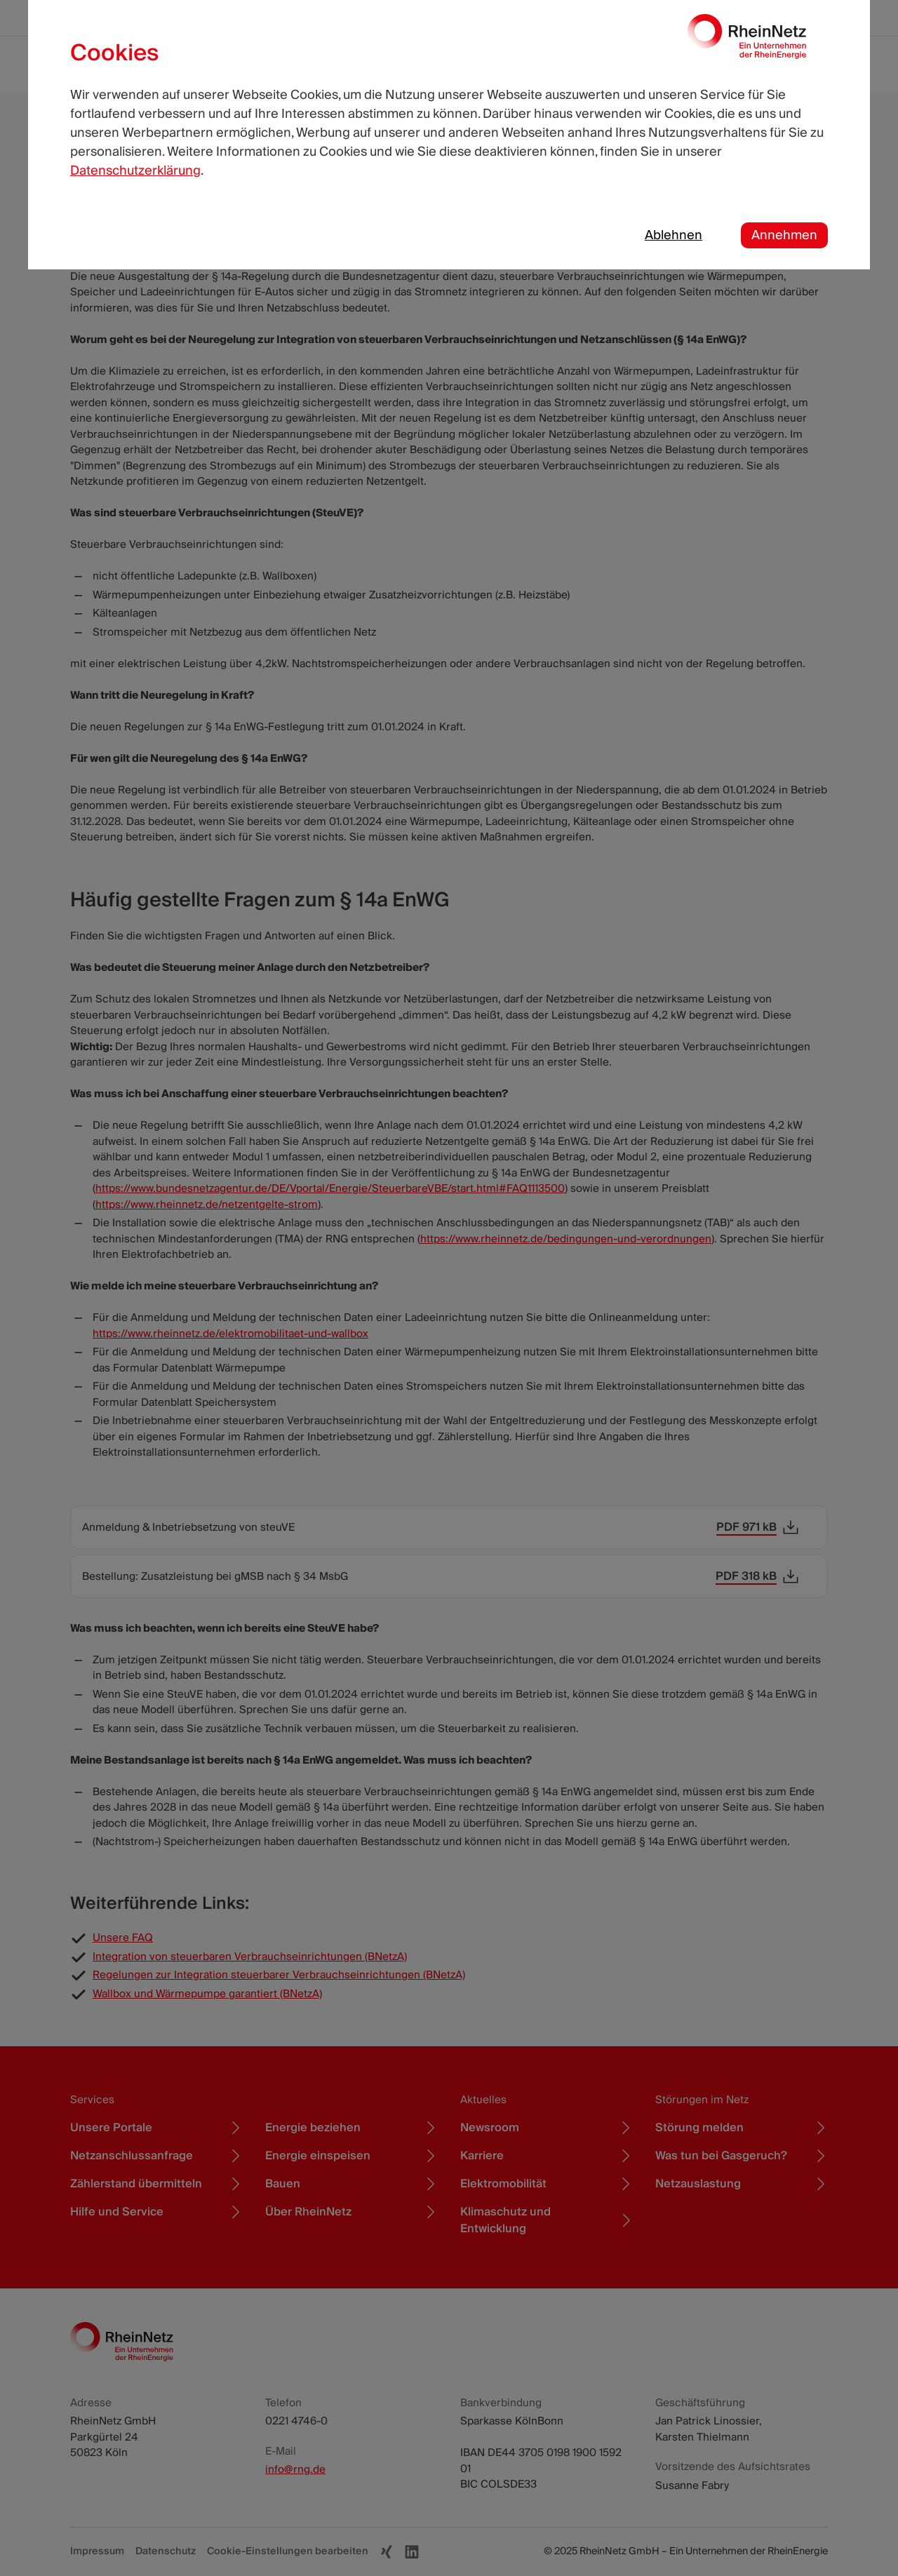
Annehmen (784, 235)
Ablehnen (673, 235)
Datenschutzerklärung (135, 171)
